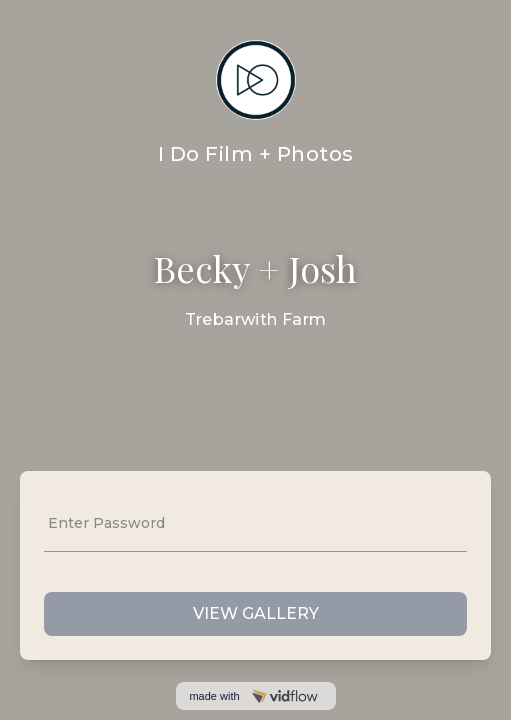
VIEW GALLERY (256, 613)
